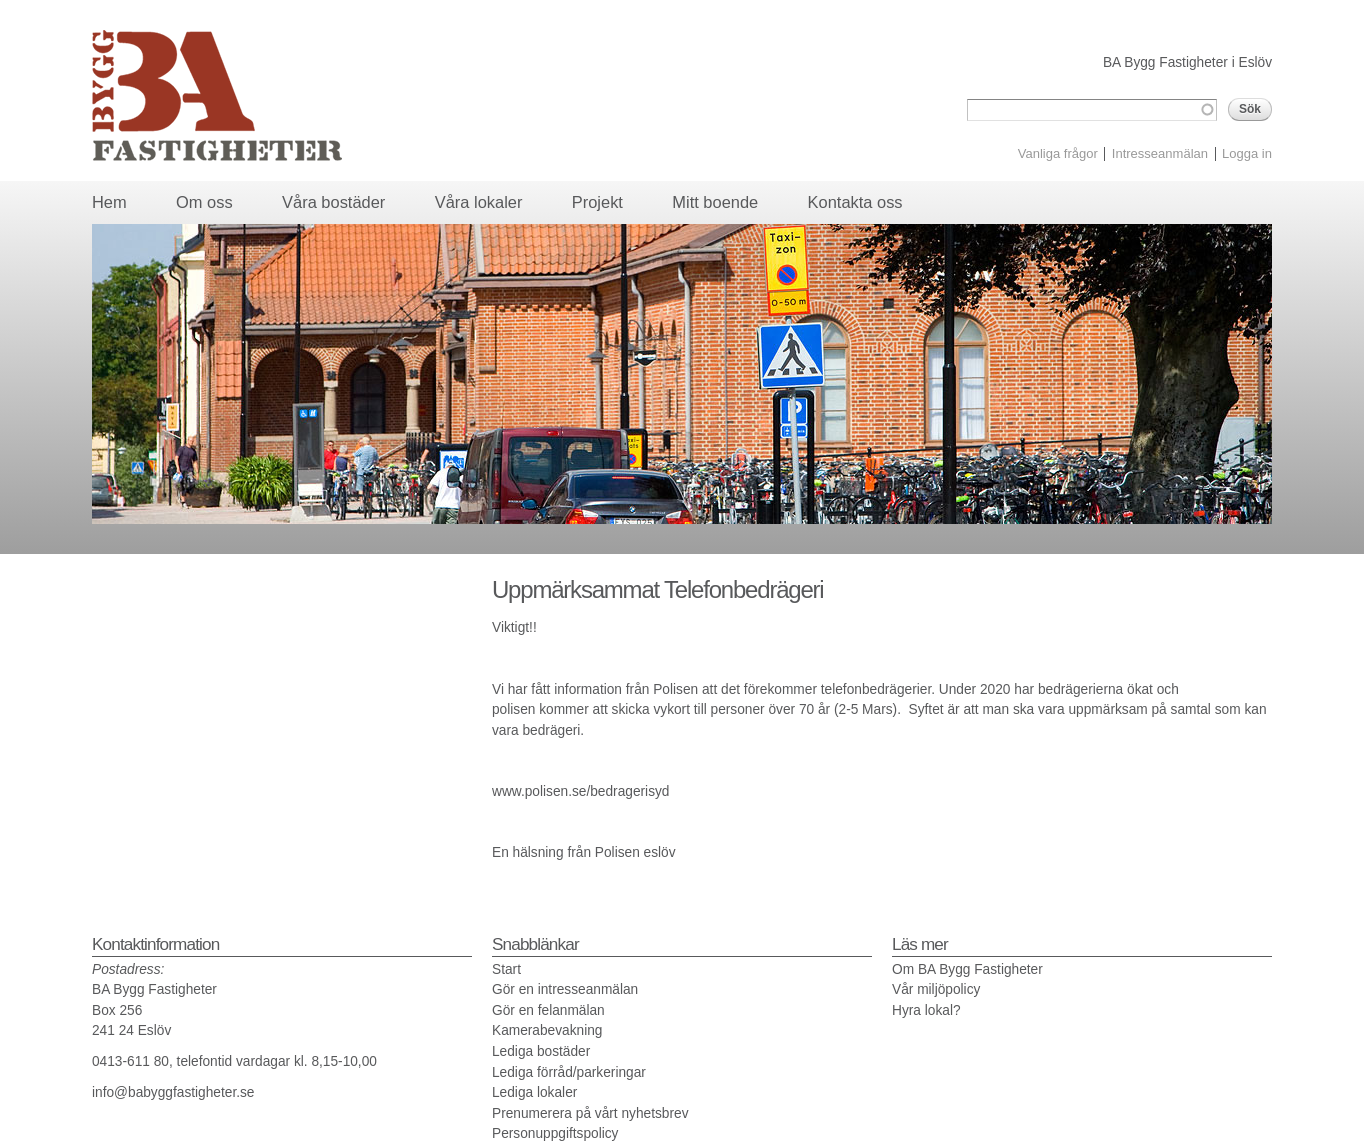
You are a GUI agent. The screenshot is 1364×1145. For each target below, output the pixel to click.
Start (506, 969)
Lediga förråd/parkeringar (569, 1072)
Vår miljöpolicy (936, 989)
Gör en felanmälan (548, 1010)
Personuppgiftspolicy (555, 1133)
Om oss (204, 202)
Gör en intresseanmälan (565, 989)
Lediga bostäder (541, 1051)
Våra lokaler (479, 202)
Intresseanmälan (1160, 154)
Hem (109, 202)
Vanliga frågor (1058, 154)
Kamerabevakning (547, 1030)
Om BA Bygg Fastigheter (967, 969)
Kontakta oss (855, 202)
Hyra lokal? (926, 1010)
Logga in (1247, 154)
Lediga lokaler (534, 1092)
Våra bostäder (333, 202)
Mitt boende (715, 202)
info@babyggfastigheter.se (173, 1092)
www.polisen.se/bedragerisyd (580, 791)
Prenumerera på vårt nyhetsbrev (590, 1113)
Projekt (597, 202)
